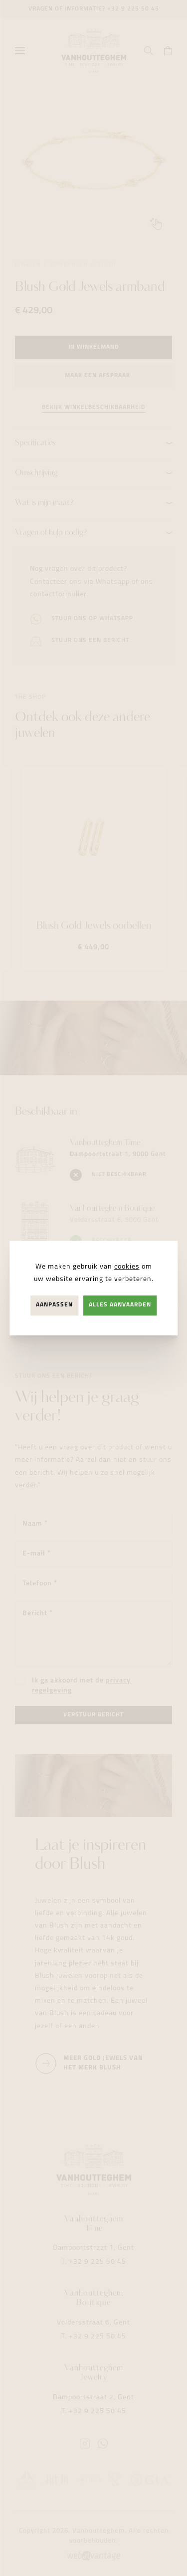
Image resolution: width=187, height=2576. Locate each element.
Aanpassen (54, 1305)
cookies (127, 1267)
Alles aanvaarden (120, 1305)
